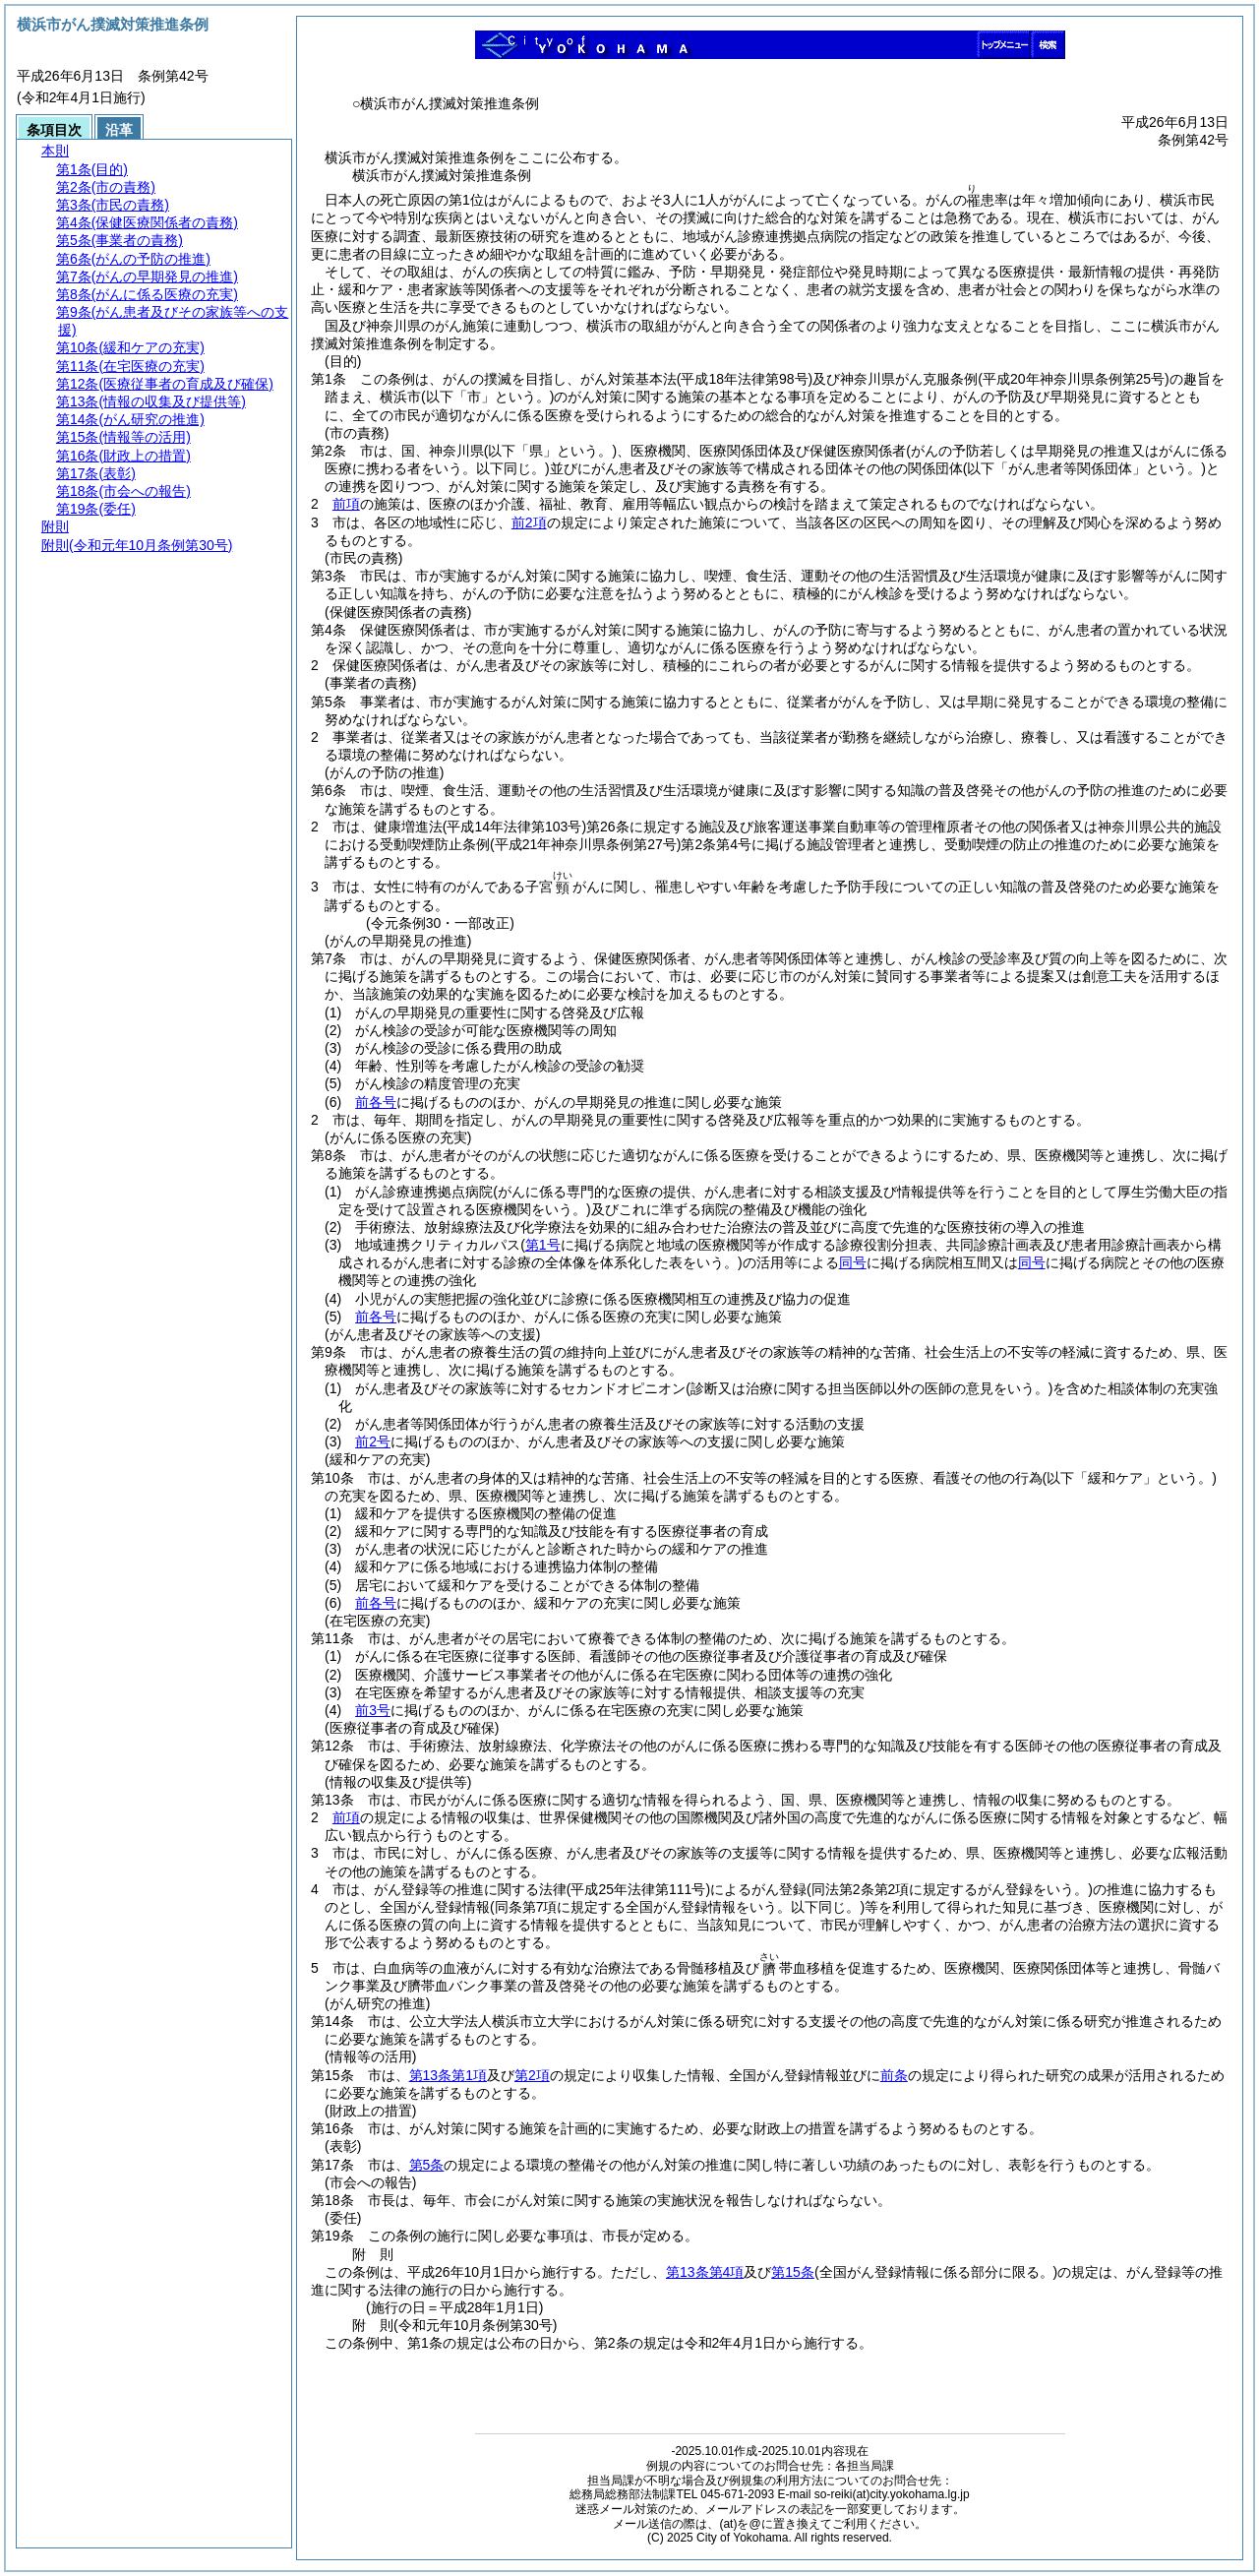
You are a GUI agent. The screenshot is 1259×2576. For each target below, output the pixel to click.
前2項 (529, 522)
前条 (894, 2075)
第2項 (532, 2075)
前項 (346, 504)
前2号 (372, 1441)
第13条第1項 (448, 2075)
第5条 (427, 2165)
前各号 (375, 1102)
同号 (853, 1262)
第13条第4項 (705, 2272)
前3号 (372, 1710)
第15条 (792, 2272)
